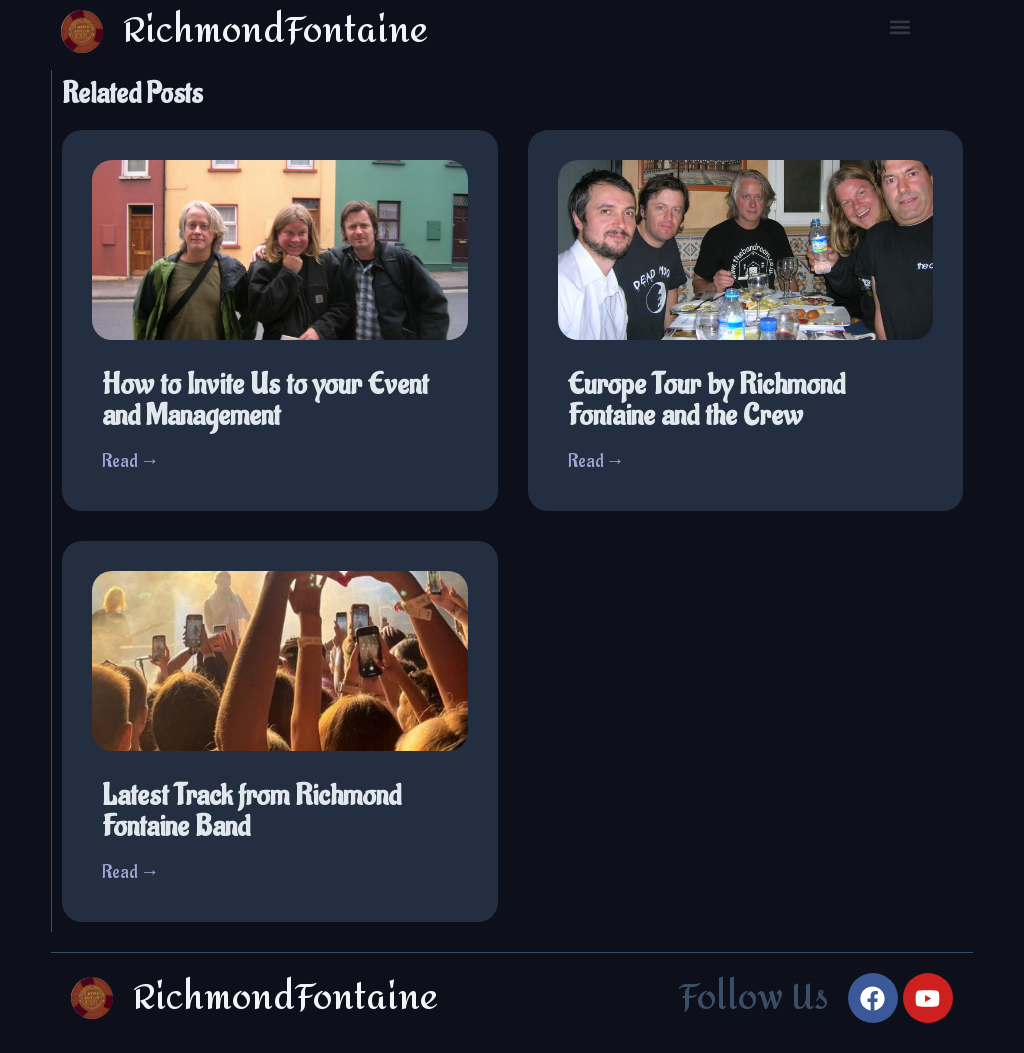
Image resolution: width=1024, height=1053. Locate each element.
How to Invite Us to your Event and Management (265, 400)
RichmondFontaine (285, 998)
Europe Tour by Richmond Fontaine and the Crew (706, 400)
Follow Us (753, 998)
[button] (899, 26)
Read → (130, 461)
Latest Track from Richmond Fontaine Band (251, 811)
